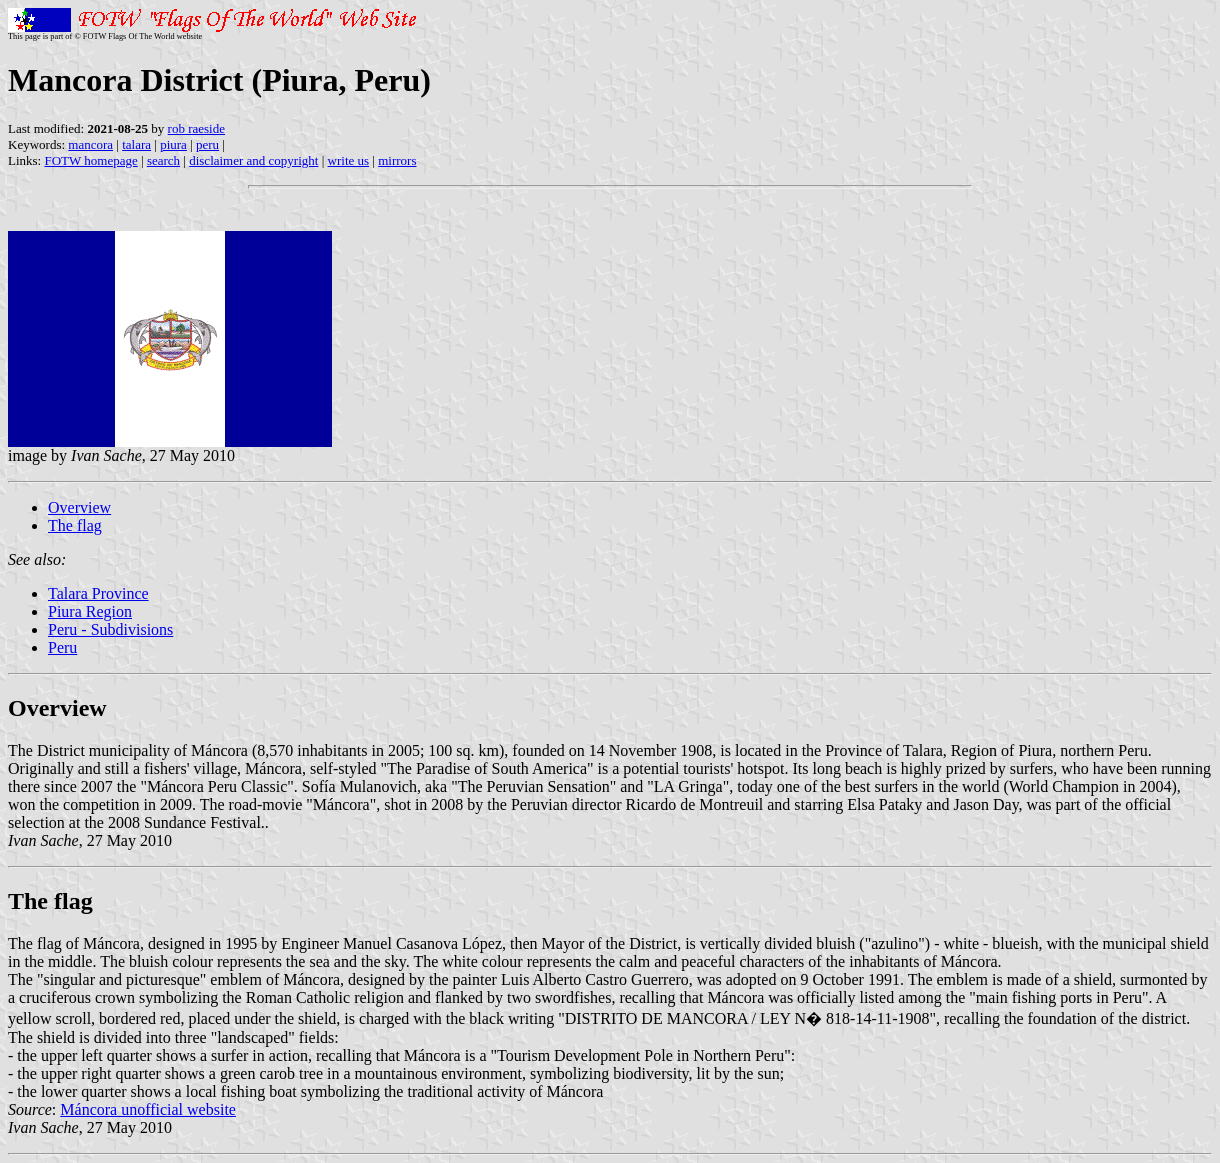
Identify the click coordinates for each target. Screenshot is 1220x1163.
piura (173, 144)
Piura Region (90, 611)
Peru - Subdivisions (110, 629)
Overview (79, 507)
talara (136, 144)
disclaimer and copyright (253, 160)
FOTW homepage (90, 160)
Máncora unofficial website (148, 1109)
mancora (90, 144)
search (163, 160)
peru (207, 144)
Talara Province (98, 593)
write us (349, 160)
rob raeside (196, 128)
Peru (62, 647)
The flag (75, 525)
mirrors (397, 160)
